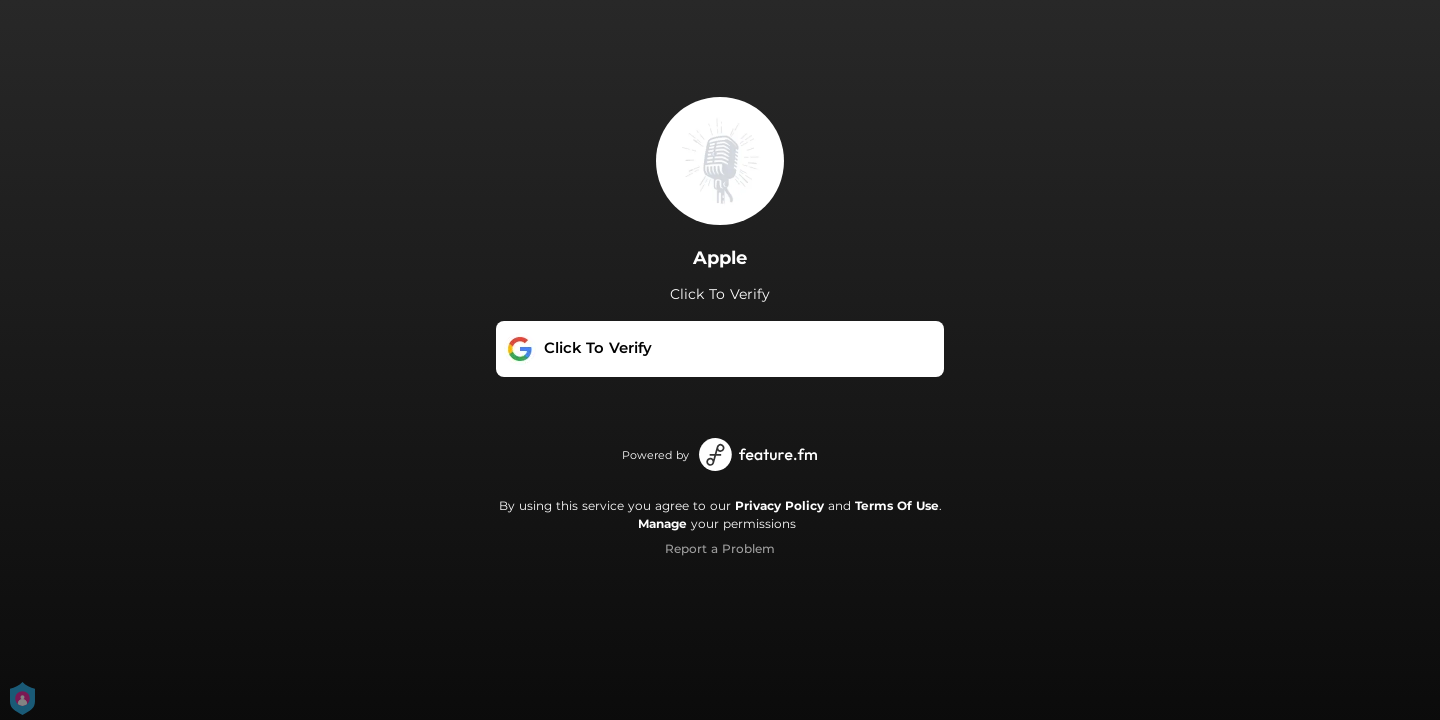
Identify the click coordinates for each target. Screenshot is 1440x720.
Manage (662, 523)
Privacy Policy (779, 505)
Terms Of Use (897, 505)
